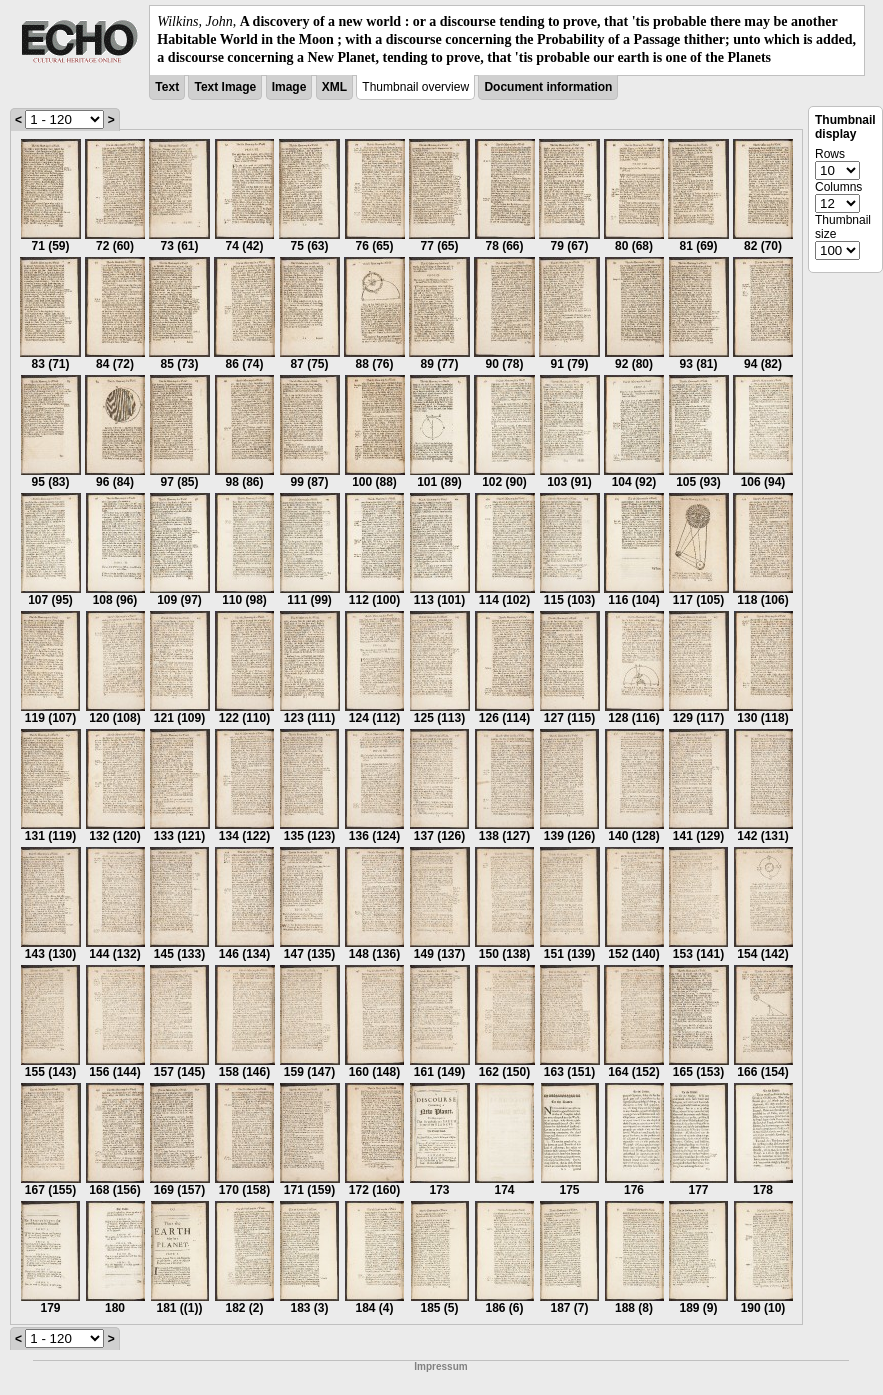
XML (334, 87)
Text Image (225, 87)
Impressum (440, 1366)
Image (289, 87)
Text (167, 87)
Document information (548, 87)
